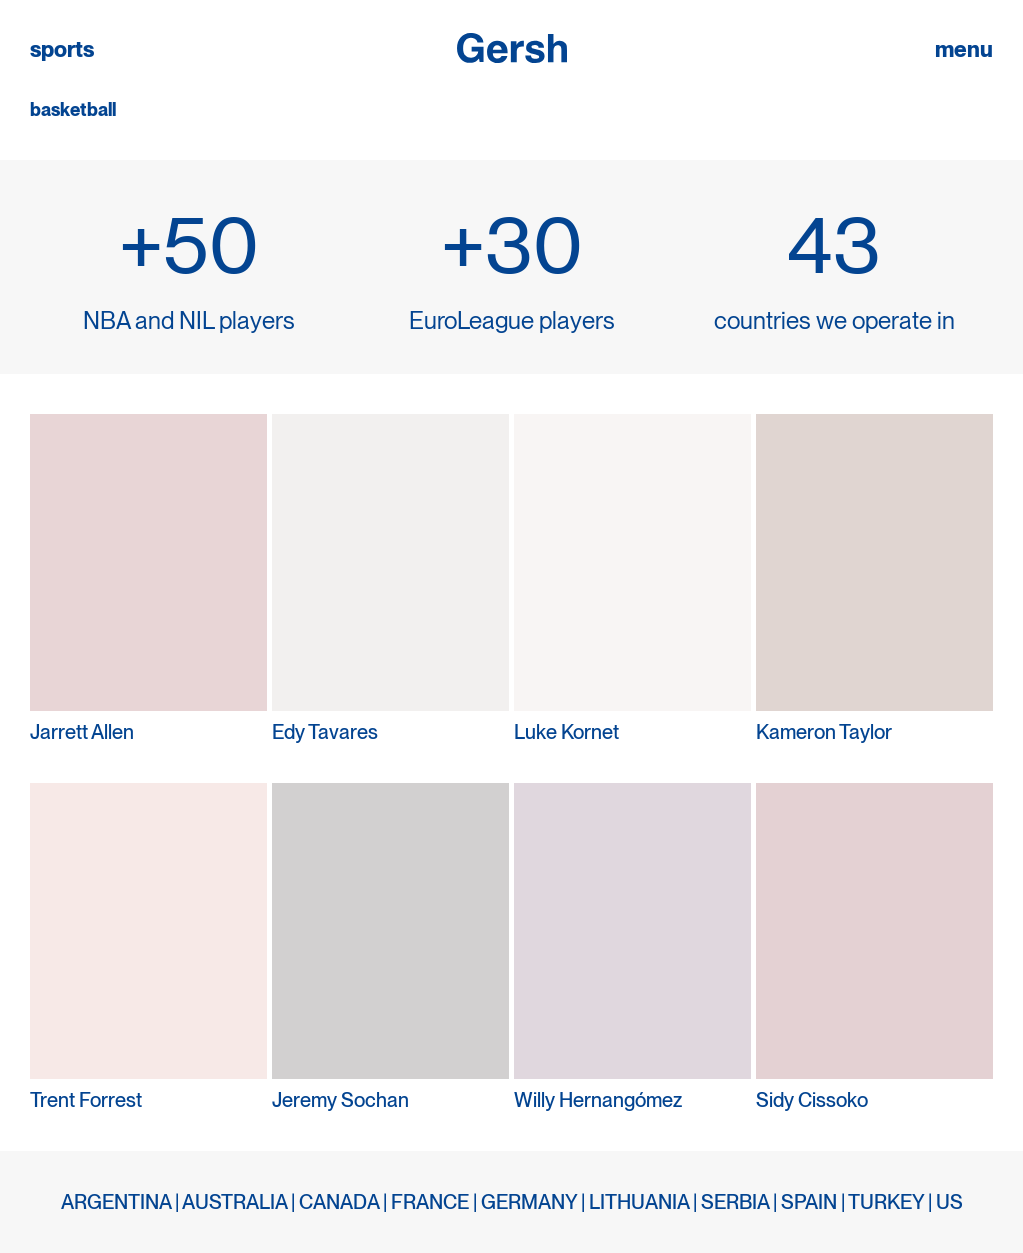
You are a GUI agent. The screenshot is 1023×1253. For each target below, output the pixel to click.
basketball (73, 110)
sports (62, 49)
